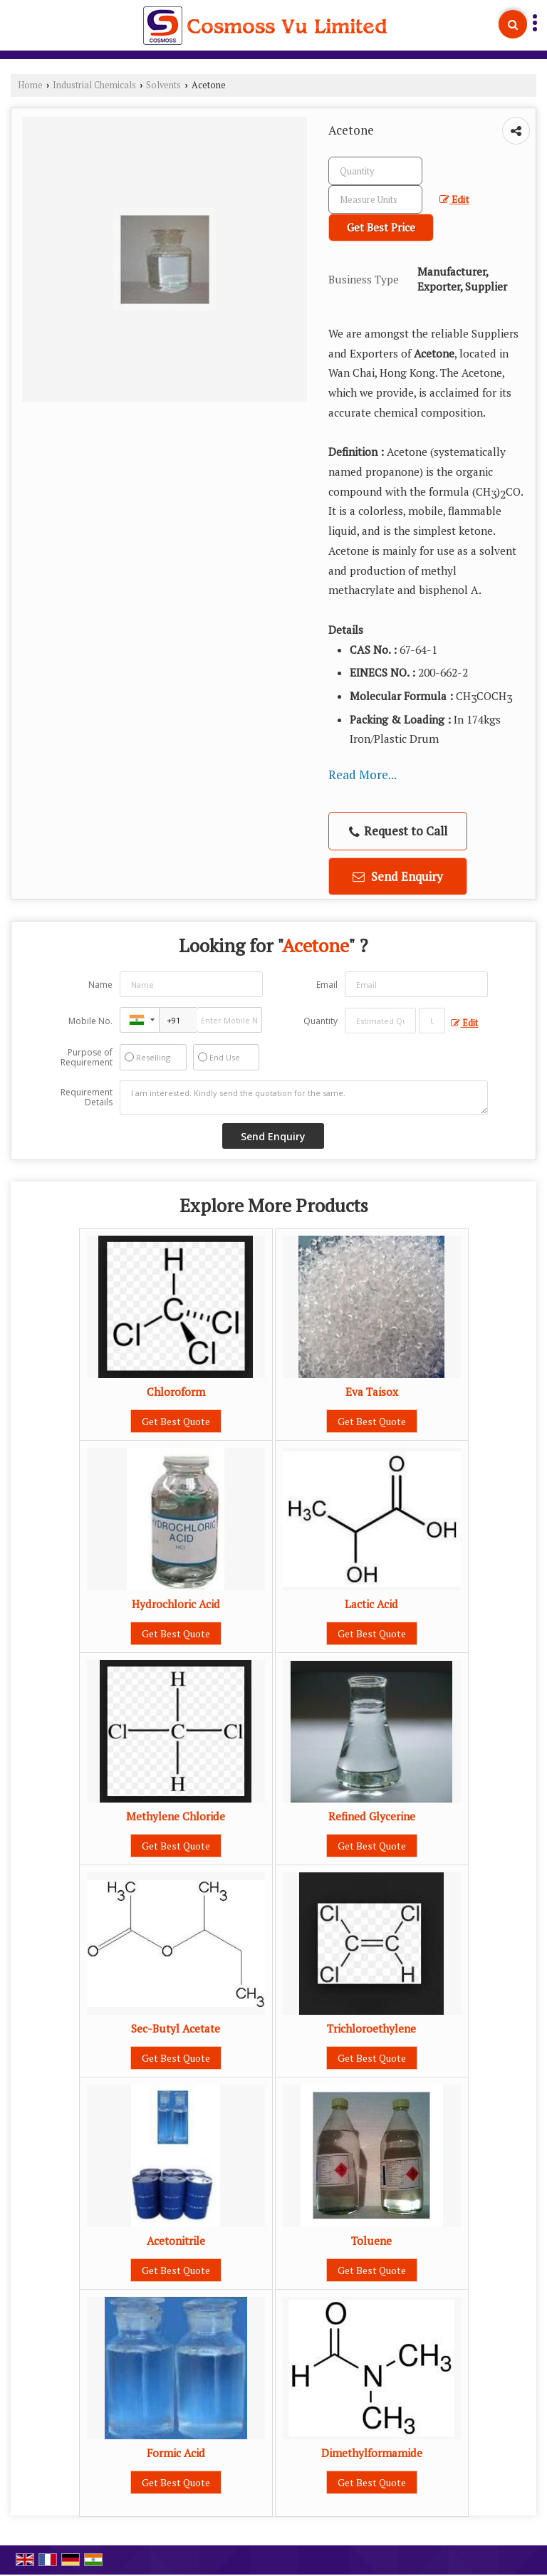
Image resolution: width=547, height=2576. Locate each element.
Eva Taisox (371, 1392)
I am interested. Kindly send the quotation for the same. (304, 1097)
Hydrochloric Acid (176, 1604)
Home (30, 85)
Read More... (362, 774)
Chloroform (176, 1392)
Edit (454, 199)
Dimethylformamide (371, 2453)
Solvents (163, 85)
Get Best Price (381, 227)
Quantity (320, 1021)
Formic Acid (176, 2453)
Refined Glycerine (371, 1816)
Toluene (371, 2240)
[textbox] (375, 199)
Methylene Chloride (175, 1816)
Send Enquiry (398, 876)
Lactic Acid (371, 1604)
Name (100, 985)
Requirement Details (87, 1097)
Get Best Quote (176, 1421)
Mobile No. (90, 1021)
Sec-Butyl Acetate (175, 2028)
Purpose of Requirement (87, 1058)
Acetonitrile (176, 2240)
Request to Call (398, 831)
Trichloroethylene (371, 2028)
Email (327, 985)
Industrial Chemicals (94, 85)
